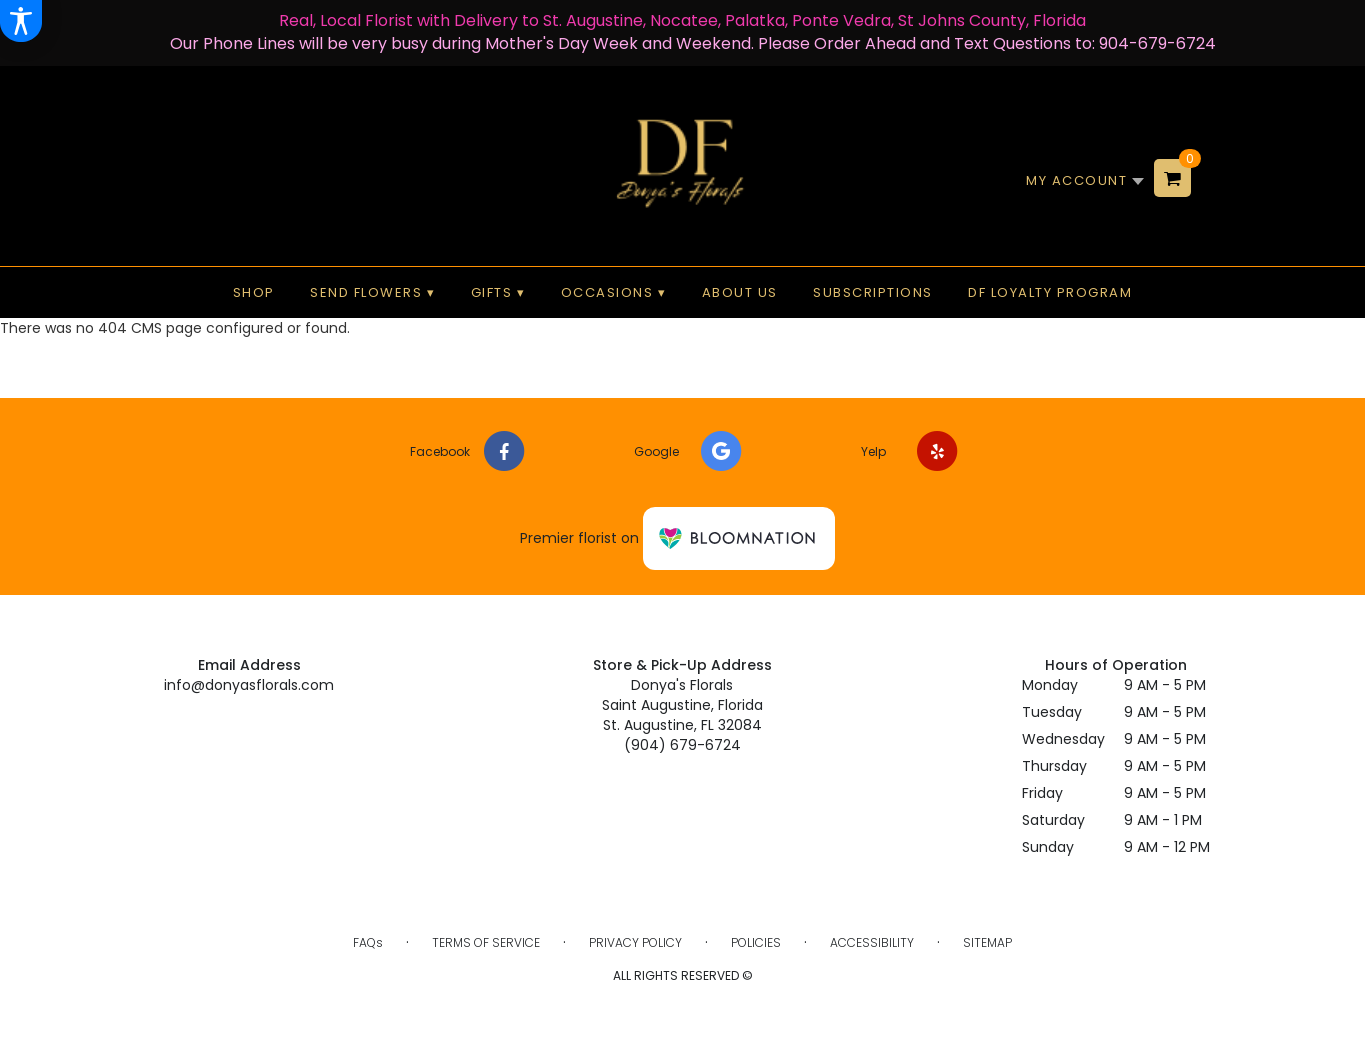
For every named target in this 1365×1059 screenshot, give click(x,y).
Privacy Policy (635, 942)
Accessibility (872, 942)
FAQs (368, 942)
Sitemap (987, 942)
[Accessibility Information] (21, 21)
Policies (756, 942)
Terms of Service (486, 942)
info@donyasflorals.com (249, 685)
